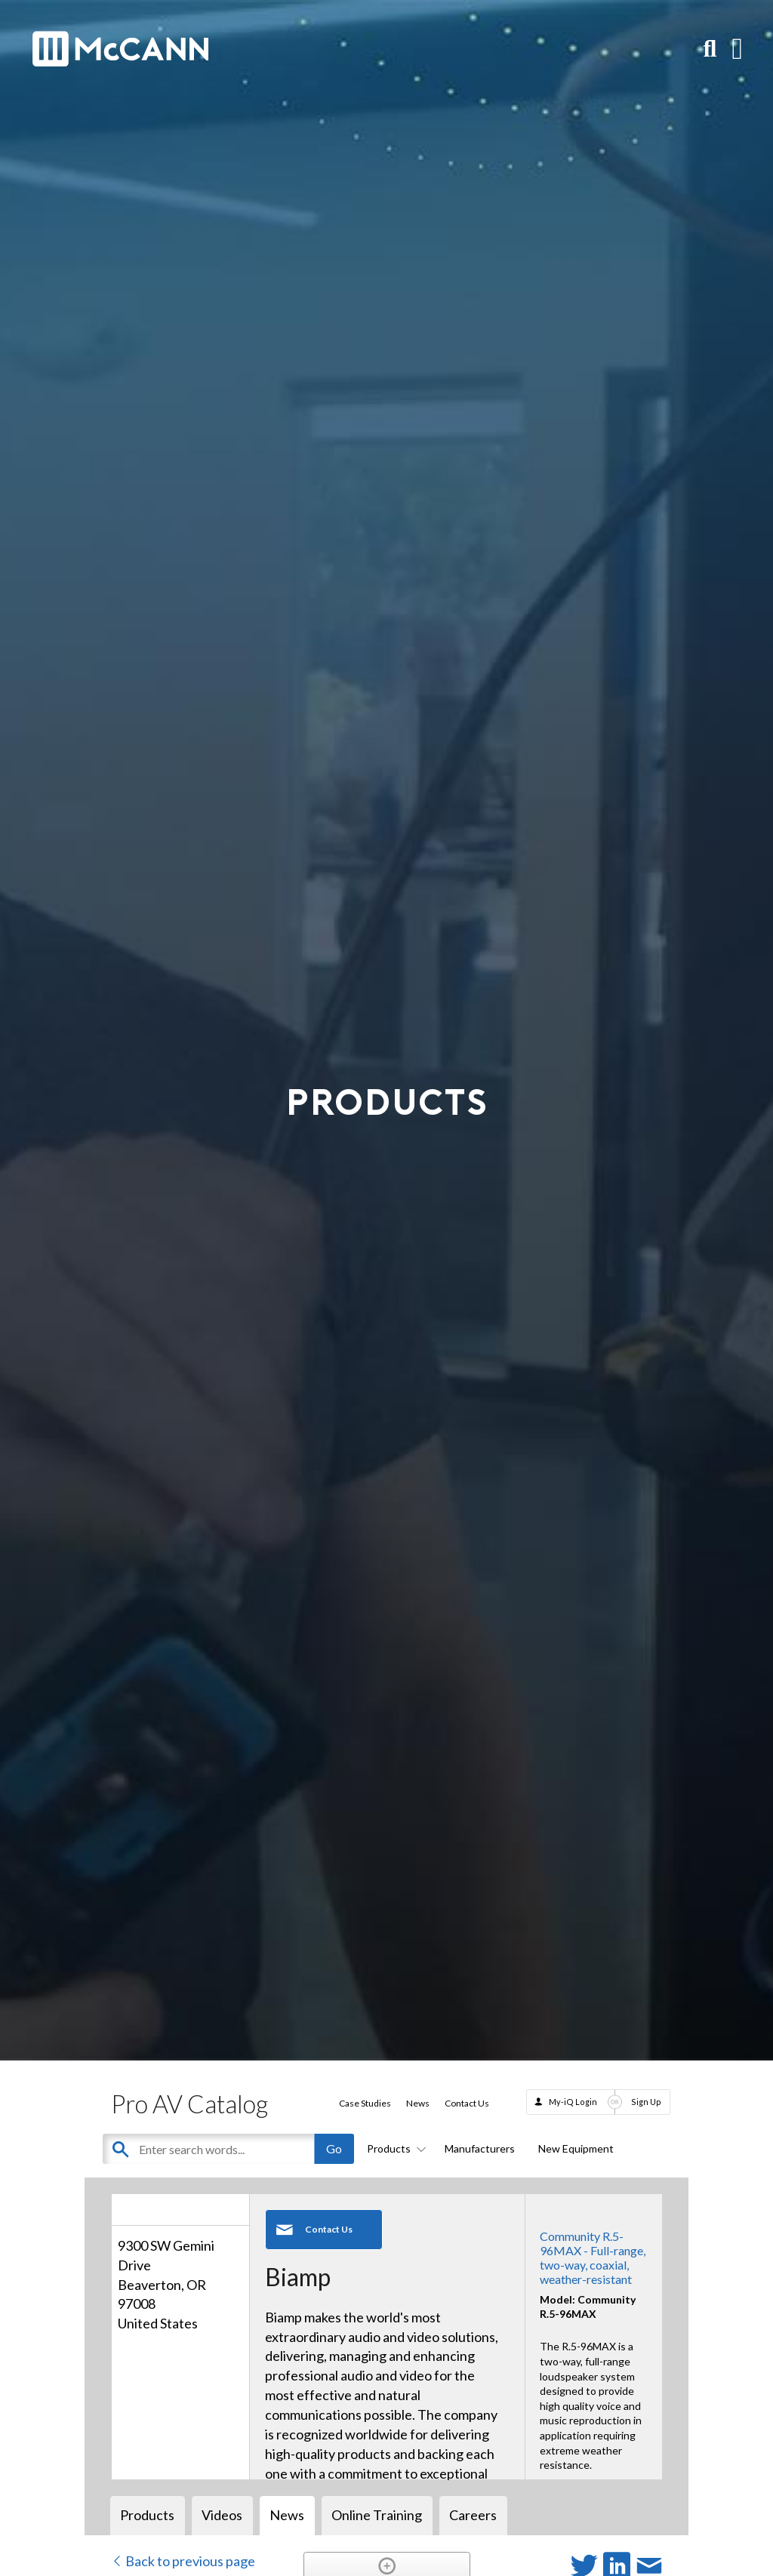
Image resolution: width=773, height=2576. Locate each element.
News (418, 2103)
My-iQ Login (573, 2102)
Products (394, 2148)
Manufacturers (480, 2148)
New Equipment (576, 2148)
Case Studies (365, 2103)
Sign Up (646, 2102)
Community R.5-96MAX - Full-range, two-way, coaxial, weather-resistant (592, 2258)
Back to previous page (183, 2561)
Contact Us (467, 2103)
